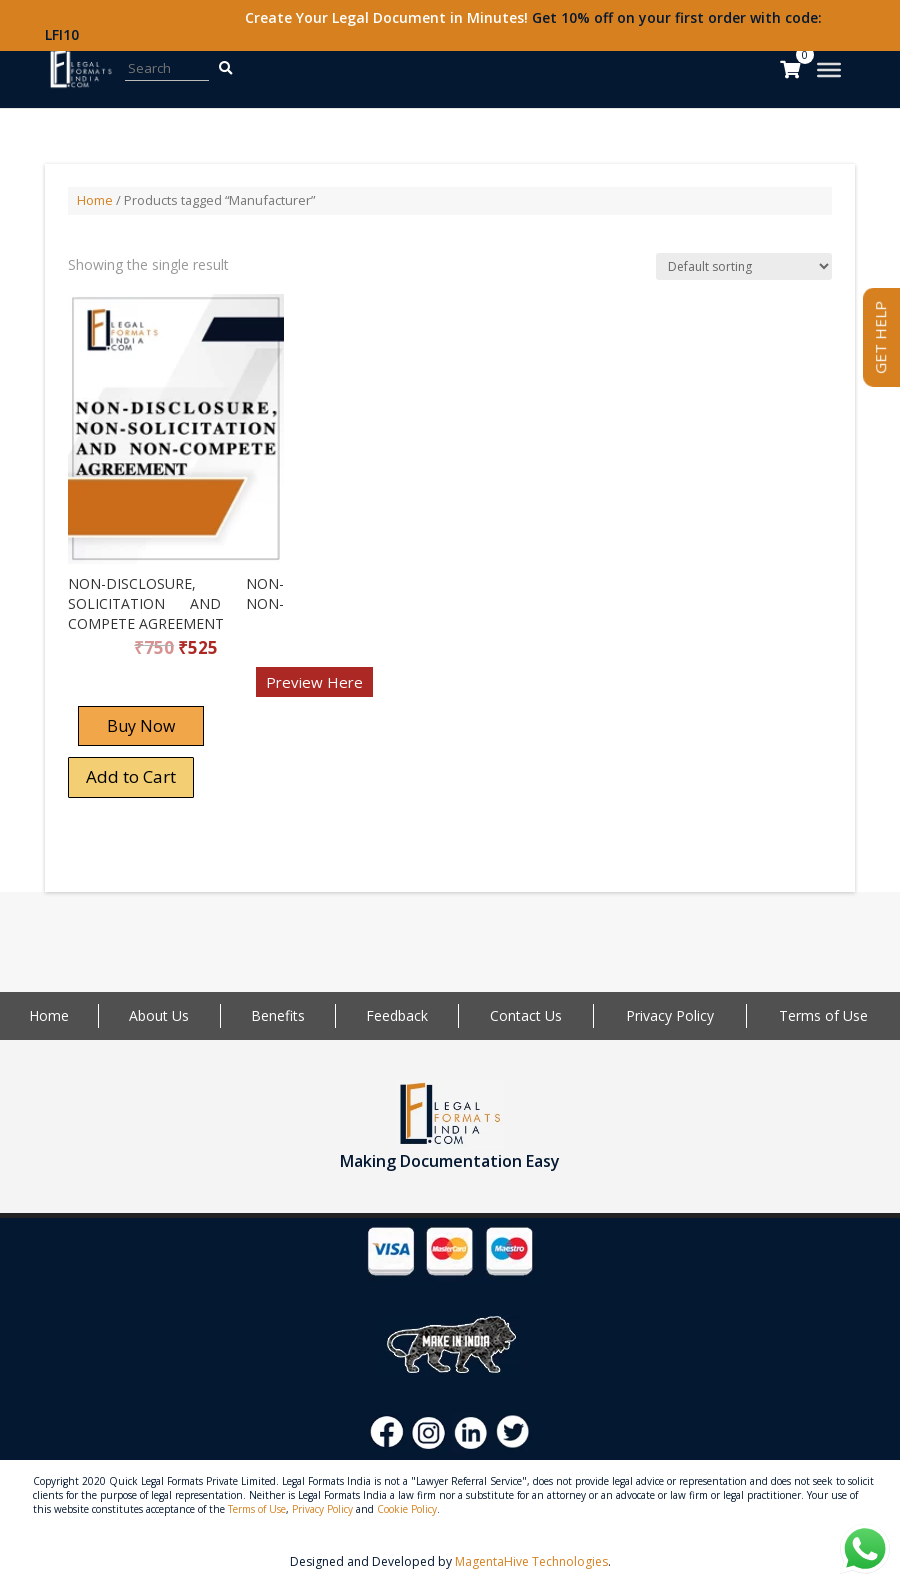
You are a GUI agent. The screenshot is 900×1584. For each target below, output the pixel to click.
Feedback (397, 1015)
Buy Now (141, 726)
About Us (159, 1015)
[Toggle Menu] (829, 70)
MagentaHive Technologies (531, 1561)
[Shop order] (744, 266)
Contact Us (526, 1015)
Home (95, 200)
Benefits (278, 1015)
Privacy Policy (670, 1015)
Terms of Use (823, 1015)
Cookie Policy (407, 1509)
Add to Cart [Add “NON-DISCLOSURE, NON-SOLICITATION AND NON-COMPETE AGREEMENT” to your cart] (131, 776)
